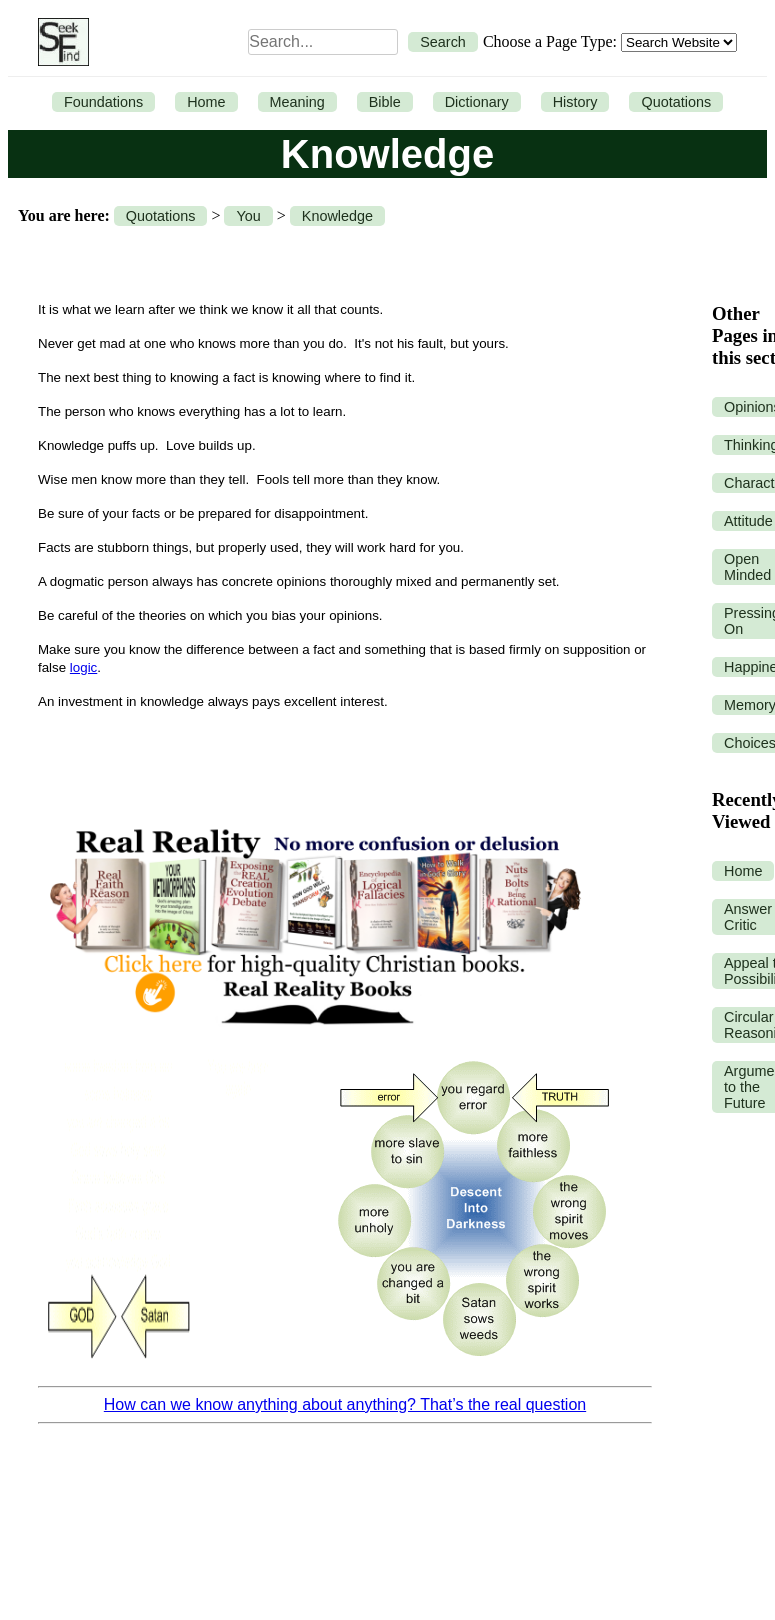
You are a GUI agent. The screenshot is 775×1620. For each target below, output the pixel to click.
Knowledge (337, 216)
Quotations (676, 102)
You (248, 216)
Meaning (297, 102)
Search (443, 42)
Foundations (103, 102)
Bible (385, 102)
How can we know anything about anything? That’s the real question (345, 1404)
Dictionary (477, 102)
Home (206, 102)
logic (83, 667)
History (575, 102)
